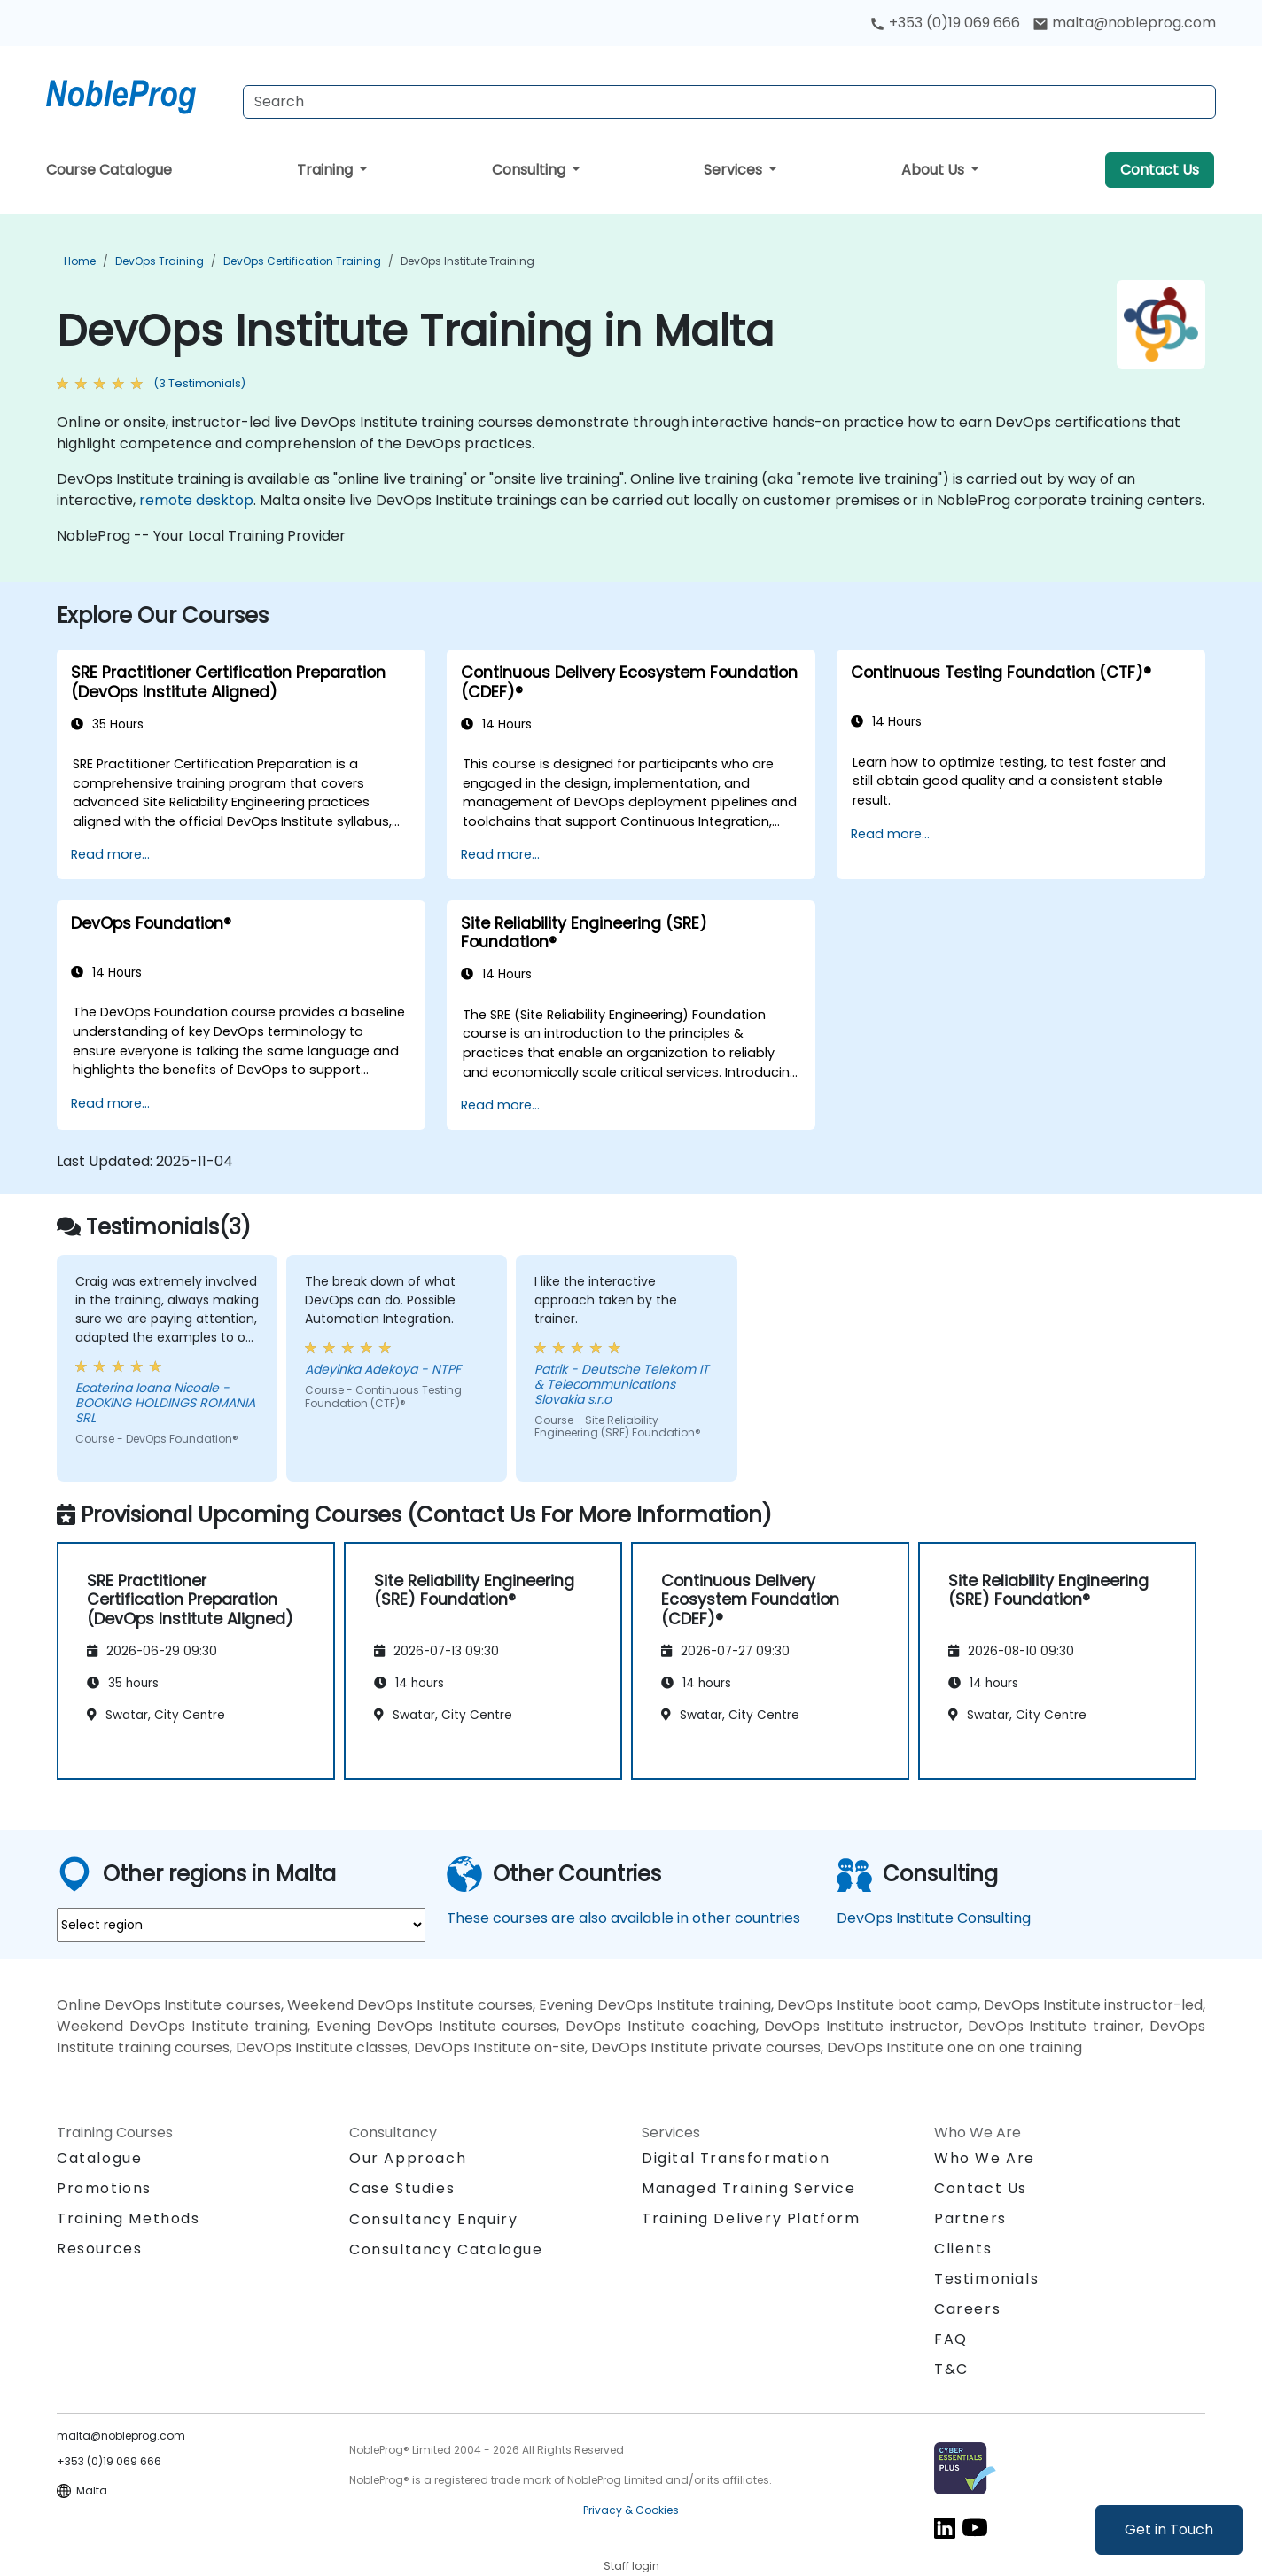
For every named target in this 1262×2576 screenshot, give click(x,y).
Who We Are (984, 2158)
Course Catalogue (109, 170)
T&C (951, 2369)
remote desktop (196, 500)
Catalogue (99, 2158)
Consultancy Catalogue (446, 2249)
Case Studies (402, 2188)
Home (80, 260)
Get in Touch (1169, 2529)
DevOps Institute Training (467, 260)
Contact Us (1159, 170)
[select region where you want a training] (241, 1925)
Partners (970, 2218)
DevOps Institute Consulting (934, 1918)
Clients (963, 2248)
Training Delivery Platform (751, 2218)
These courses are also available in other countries (623, 1918)
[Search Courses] (729, 102)
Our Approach (407, 2158)
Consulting (530, 170)
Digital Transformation (736, 2158)
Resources (99, 2248)
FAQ (951, 2339)
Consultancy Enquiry (433, 2220)
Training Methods (128, 2218)
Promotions (104, 2188)
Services (735, 170)
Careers (967, 2309)
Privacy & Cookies (631, 2510)
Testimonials (986, 2279)
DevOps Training (159, 260)
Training (326, 170)
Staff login (631, 2565)
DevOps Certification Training (302, 260)
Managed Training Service (748, 2188)
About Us (934, 170)
